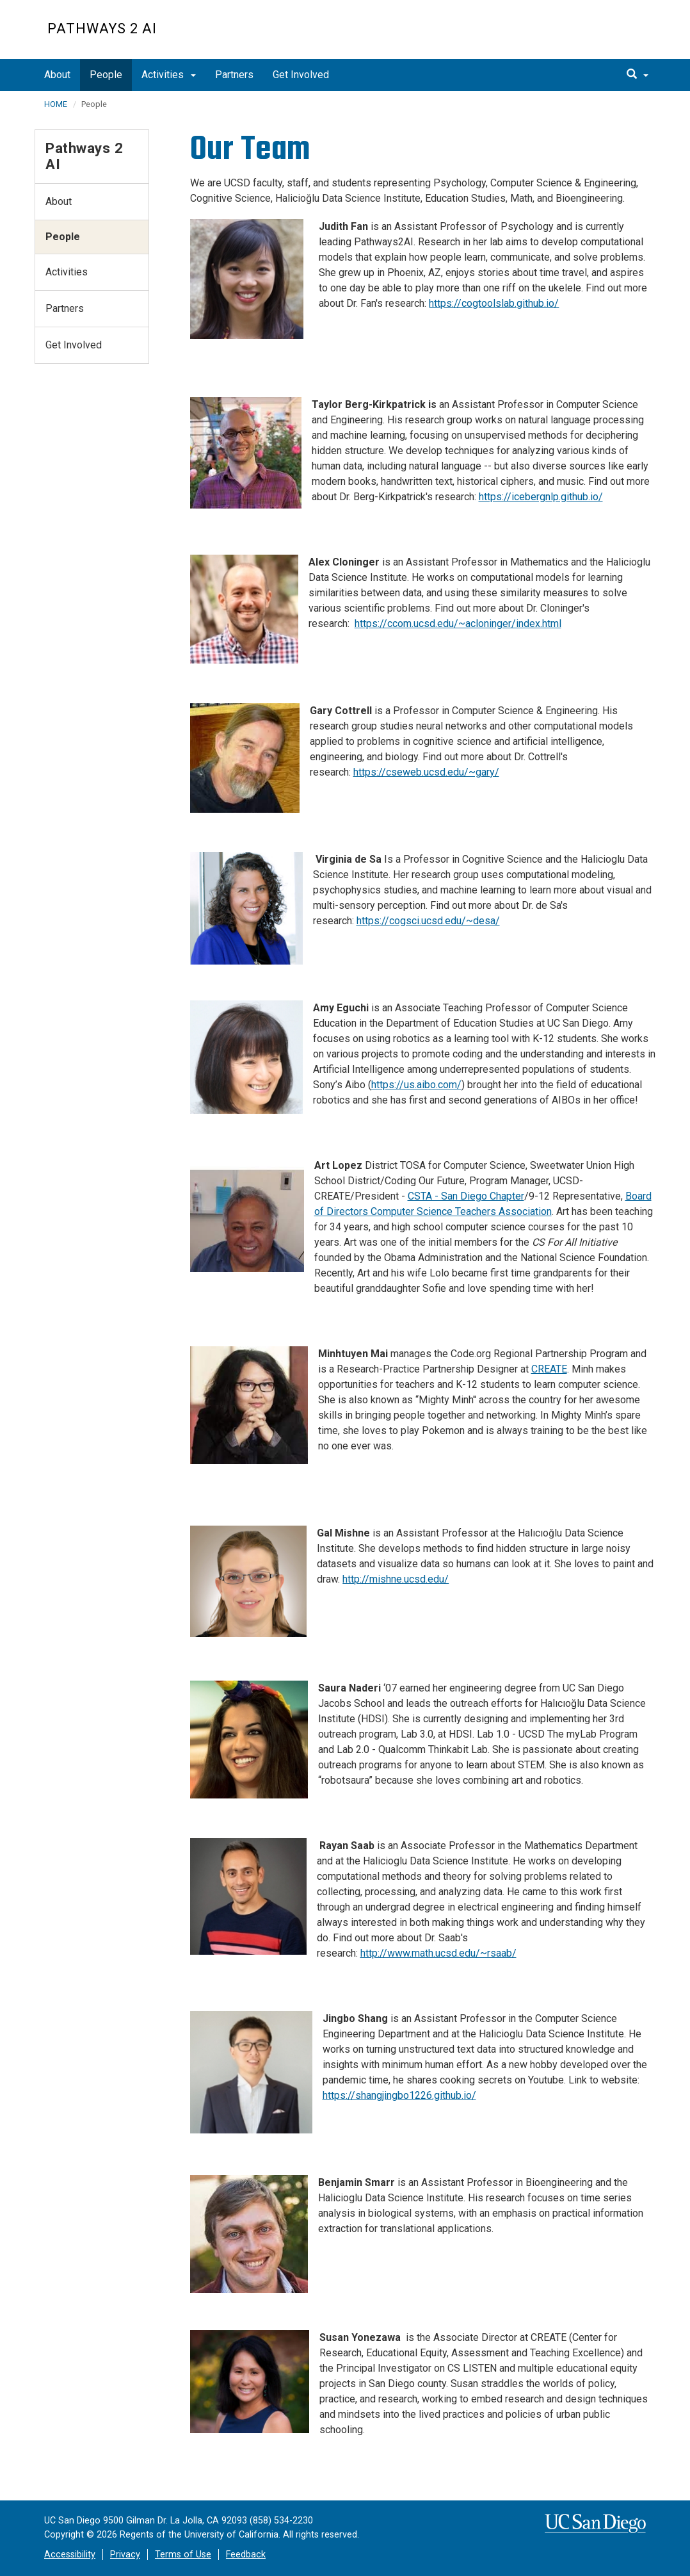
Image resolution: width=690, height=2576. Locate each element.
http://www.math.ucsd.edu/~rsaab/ (438, 1953)
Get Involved (301, 75)
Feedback (246, 2554)
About (57, 75)
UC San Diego (569, 36)
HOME (55, 104)
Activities (168, 75)
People (106, 75)
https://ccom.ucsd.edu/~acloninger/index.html (458, 623)
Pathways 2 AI (102, 28)
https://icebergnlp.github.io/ (541, 497)
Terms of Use (183, 2554)
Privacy (125, 2554)
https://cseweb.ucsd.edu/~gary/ (426, 772)
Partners (234, 75)
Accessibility (69, 2554)
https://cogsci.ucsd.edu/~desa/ (428, 921)
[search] (637, 75)
